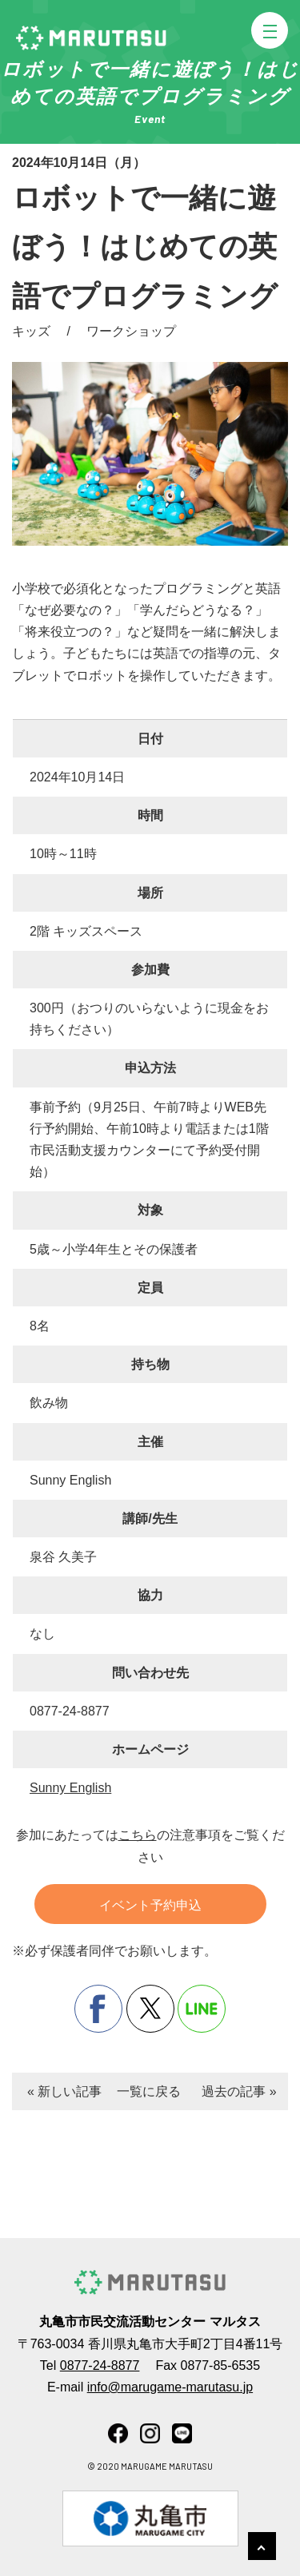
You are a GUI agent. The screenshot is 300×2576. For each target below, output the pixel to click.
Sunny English (70, 1788)
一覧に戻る (149, 2091)
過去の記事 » (239, 2091)
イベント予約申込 (150, 1905)
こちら (137, 1835)
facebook (98, 2009)
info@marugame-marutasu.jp (170, 2387)
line (202, 2009)
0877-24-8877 (100, 2365)
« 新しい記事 (64, 2091)
